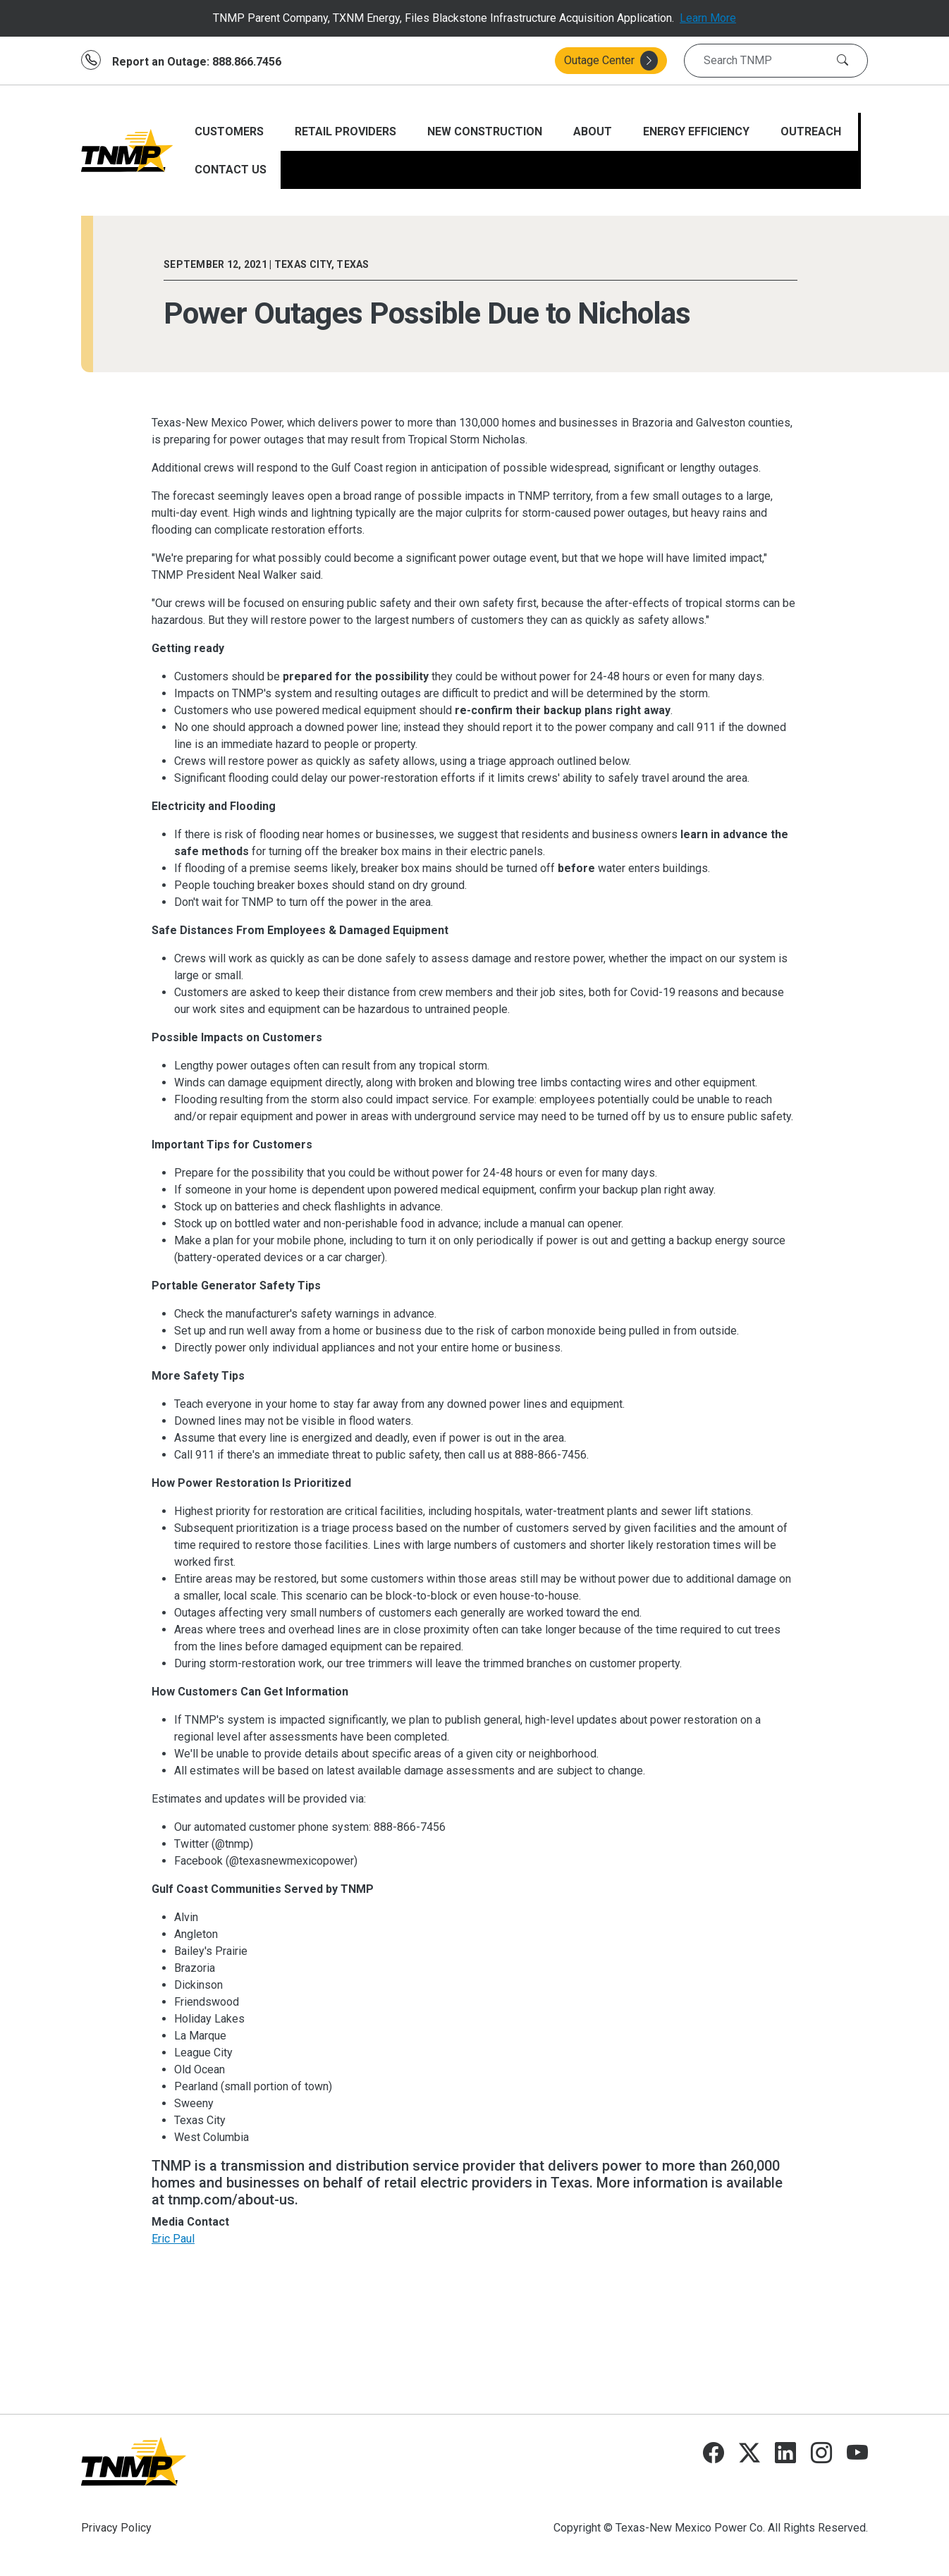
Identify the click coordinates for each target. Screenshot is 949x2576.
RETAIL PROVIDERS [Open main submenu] (347, 131)
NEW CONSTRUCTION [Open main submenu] (486, 131)
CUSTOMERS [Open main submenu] (231, 131)
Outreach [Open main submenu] (812, 131)
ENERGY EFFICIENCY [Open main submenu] (697, 131)
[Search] (842, 60)
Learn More (708, 18)
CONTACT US (231, 169)
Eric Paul (173, 2238)
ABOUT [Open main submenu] (594, 131)
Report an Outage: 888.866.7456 (196, 61)
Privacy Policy (116, 2527)
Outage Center (611, 60)
